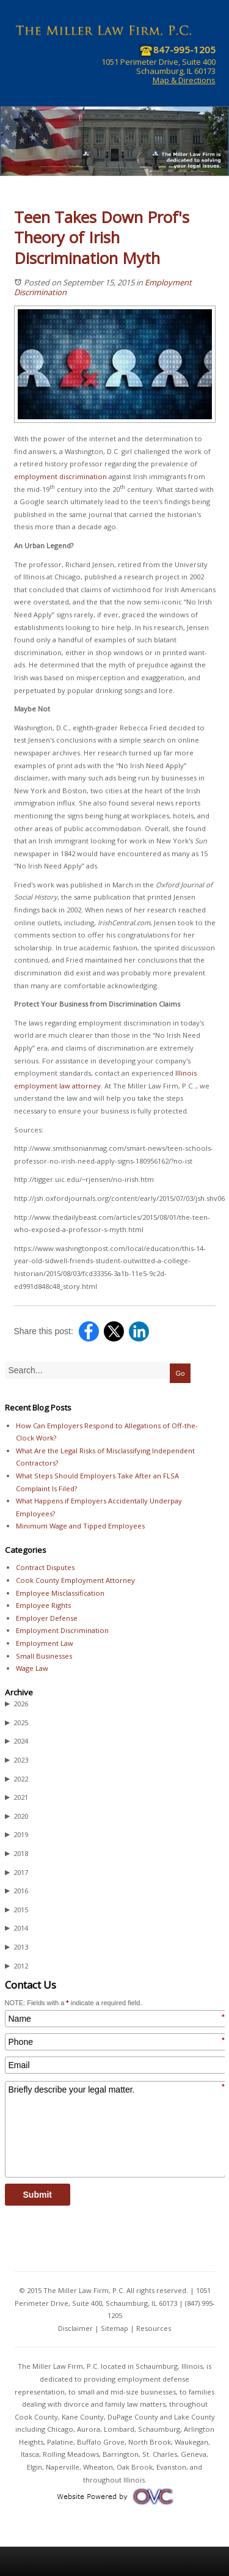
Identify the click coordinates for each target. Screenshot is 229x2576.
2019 (16, 1835)
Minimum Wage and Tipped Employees (80, 1525)
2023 (16, 1760)
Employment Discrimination (62, 1630)
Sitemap (114, 2328)
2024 (16, 1741)
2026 (16, 1704)
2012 (16, 1966)
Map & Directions (184, 80)
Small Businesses (44, 1655)
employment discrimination (60, 476)
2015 (16, 1910)
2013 (16, 1947)
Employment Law (44, 1643)
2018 (16, 1854)
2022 (16, 1779)
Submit (37, 2195)
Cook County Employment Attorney (75, 1580)
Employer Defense (47, 1618)
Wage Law (32, 1668)
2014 (16, 1928)
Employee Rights (43, 1605)
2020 (16, 1816)
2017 (16, 1872)
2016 (16, 1891)
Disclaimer (75, 2328)
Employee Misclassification (60, 1593)
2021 (16, 1797)
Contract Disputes (45, 1567)
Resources (153, 2328)
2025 (16, 1723)
